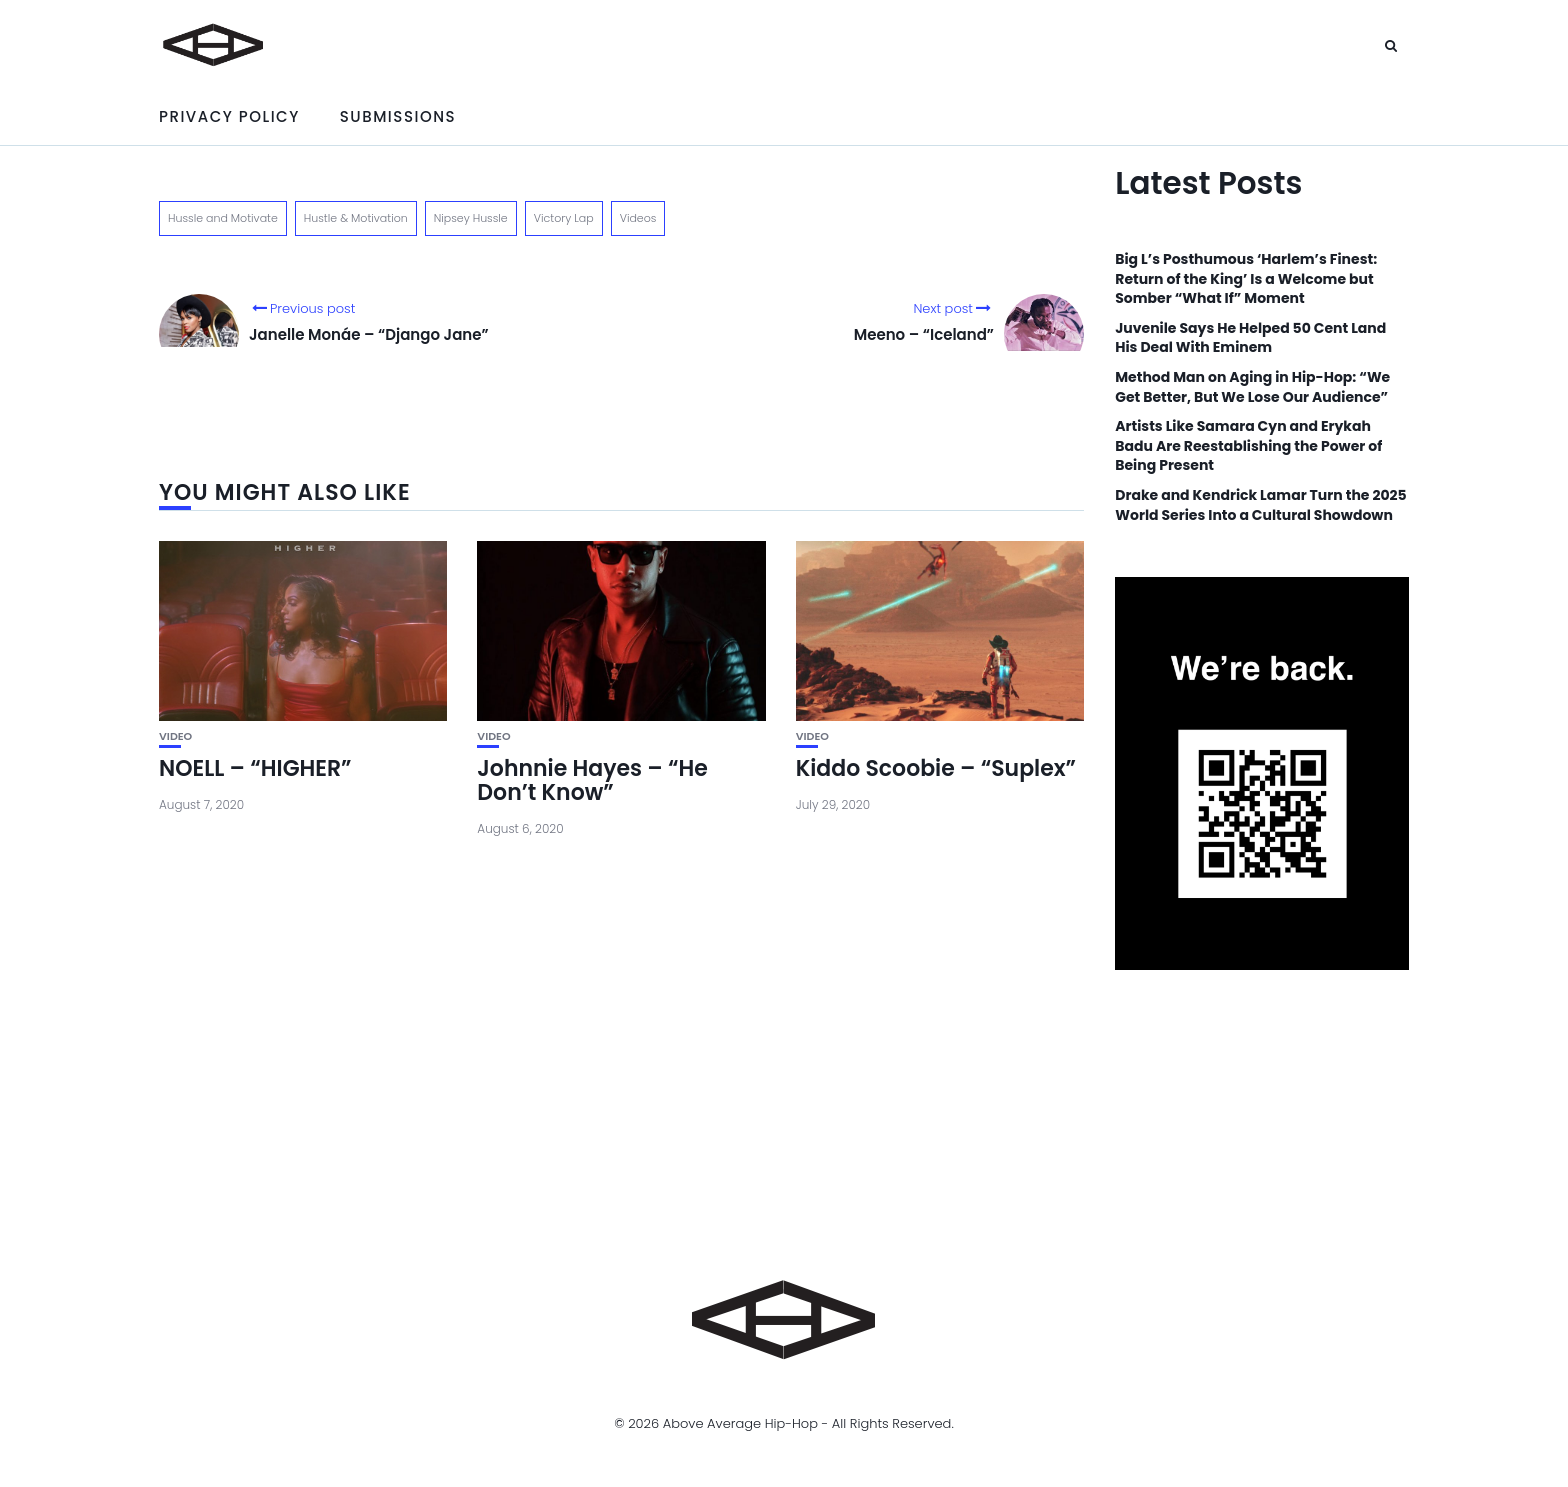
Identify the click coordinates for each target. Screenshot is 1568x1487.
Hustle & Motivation (356, 218)
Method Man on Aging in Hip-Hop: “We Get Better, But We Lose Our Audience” (1252, 387)
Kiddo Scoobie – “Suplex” (936, 768)
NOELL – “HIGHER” (255, 768)
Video (175, 736)
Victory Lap (564, 218)
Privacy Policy (229, 116)
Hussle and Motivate (223, 218)
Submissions (398, 116)
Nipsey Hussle (471, 218)
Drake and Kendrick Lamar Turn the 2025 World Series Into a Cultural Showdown (1260, 505)
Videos (638, 218)
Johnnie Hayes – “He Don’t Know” (592, 780)
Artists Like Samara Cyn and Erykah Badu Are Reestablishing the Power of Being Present (1248, 446)
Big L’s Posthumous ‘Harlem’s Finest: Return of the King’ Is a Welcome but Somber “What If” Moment (1246, 279)
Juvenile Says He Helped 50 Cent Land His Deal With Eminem (1250, 338)
